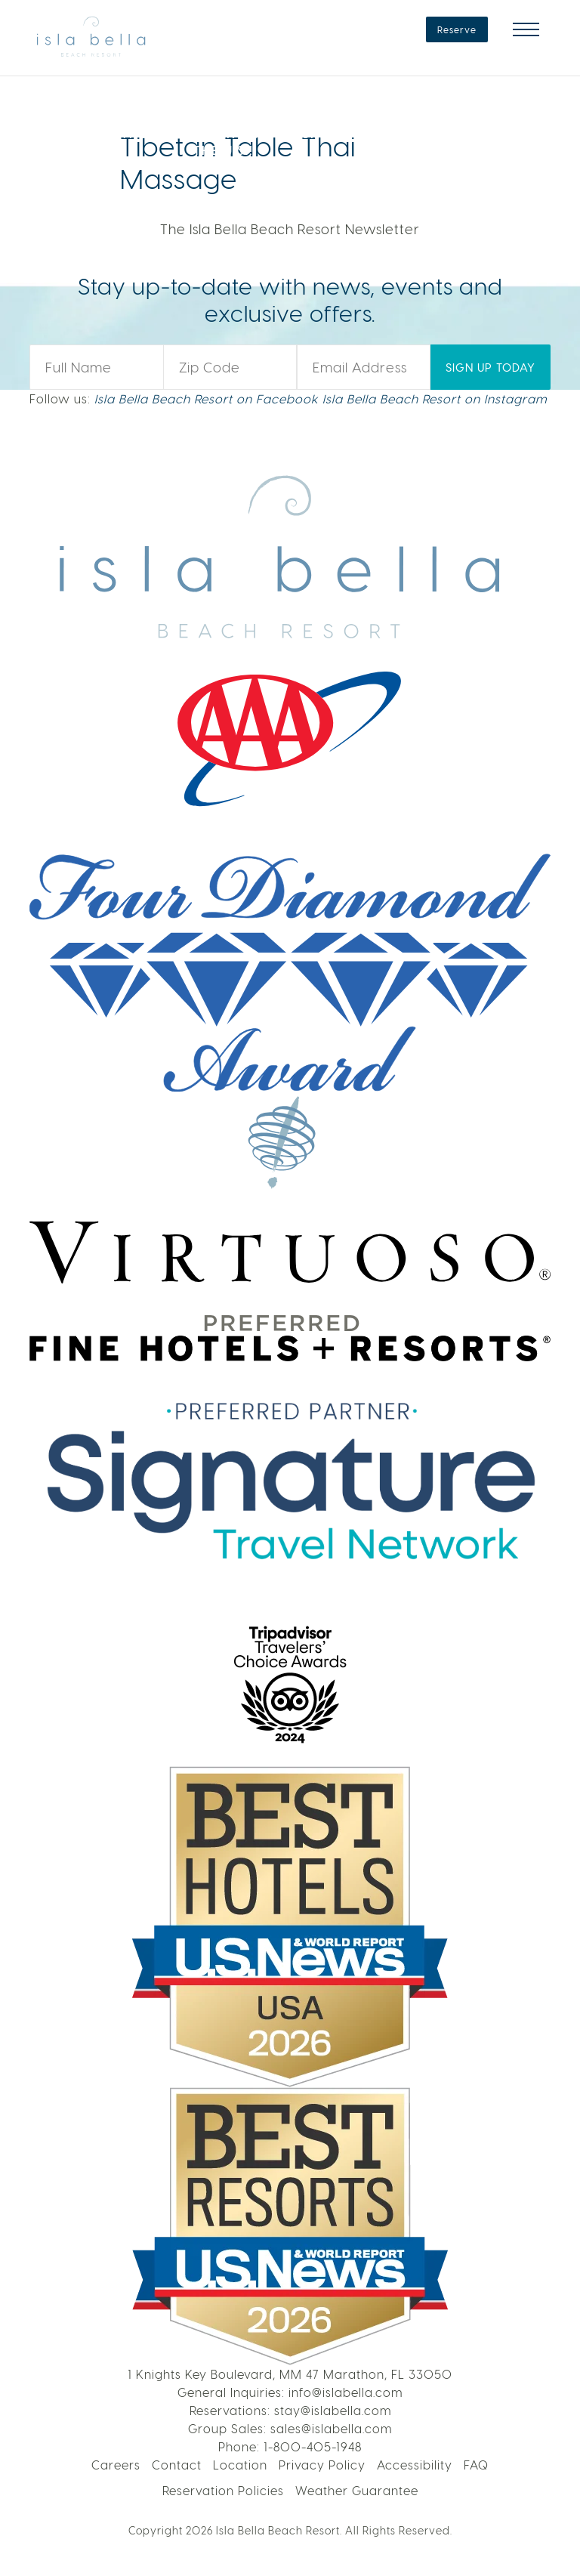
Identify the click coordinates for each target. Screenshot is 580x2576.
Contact (177, 2464)
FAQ (476, 2464)
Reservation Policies (223, 2490)
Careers (115, 2464)
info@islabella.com (345, 2392)
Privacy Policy (322, 2464)
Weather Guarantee (356, 2490)
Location (240, 2464)
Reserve (457, 29)
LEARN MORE (460, 121)
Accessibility (414, 2464)
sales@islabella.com (331, 2428)
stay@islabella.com (332, 2410)
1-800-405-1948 (313, 2446)
